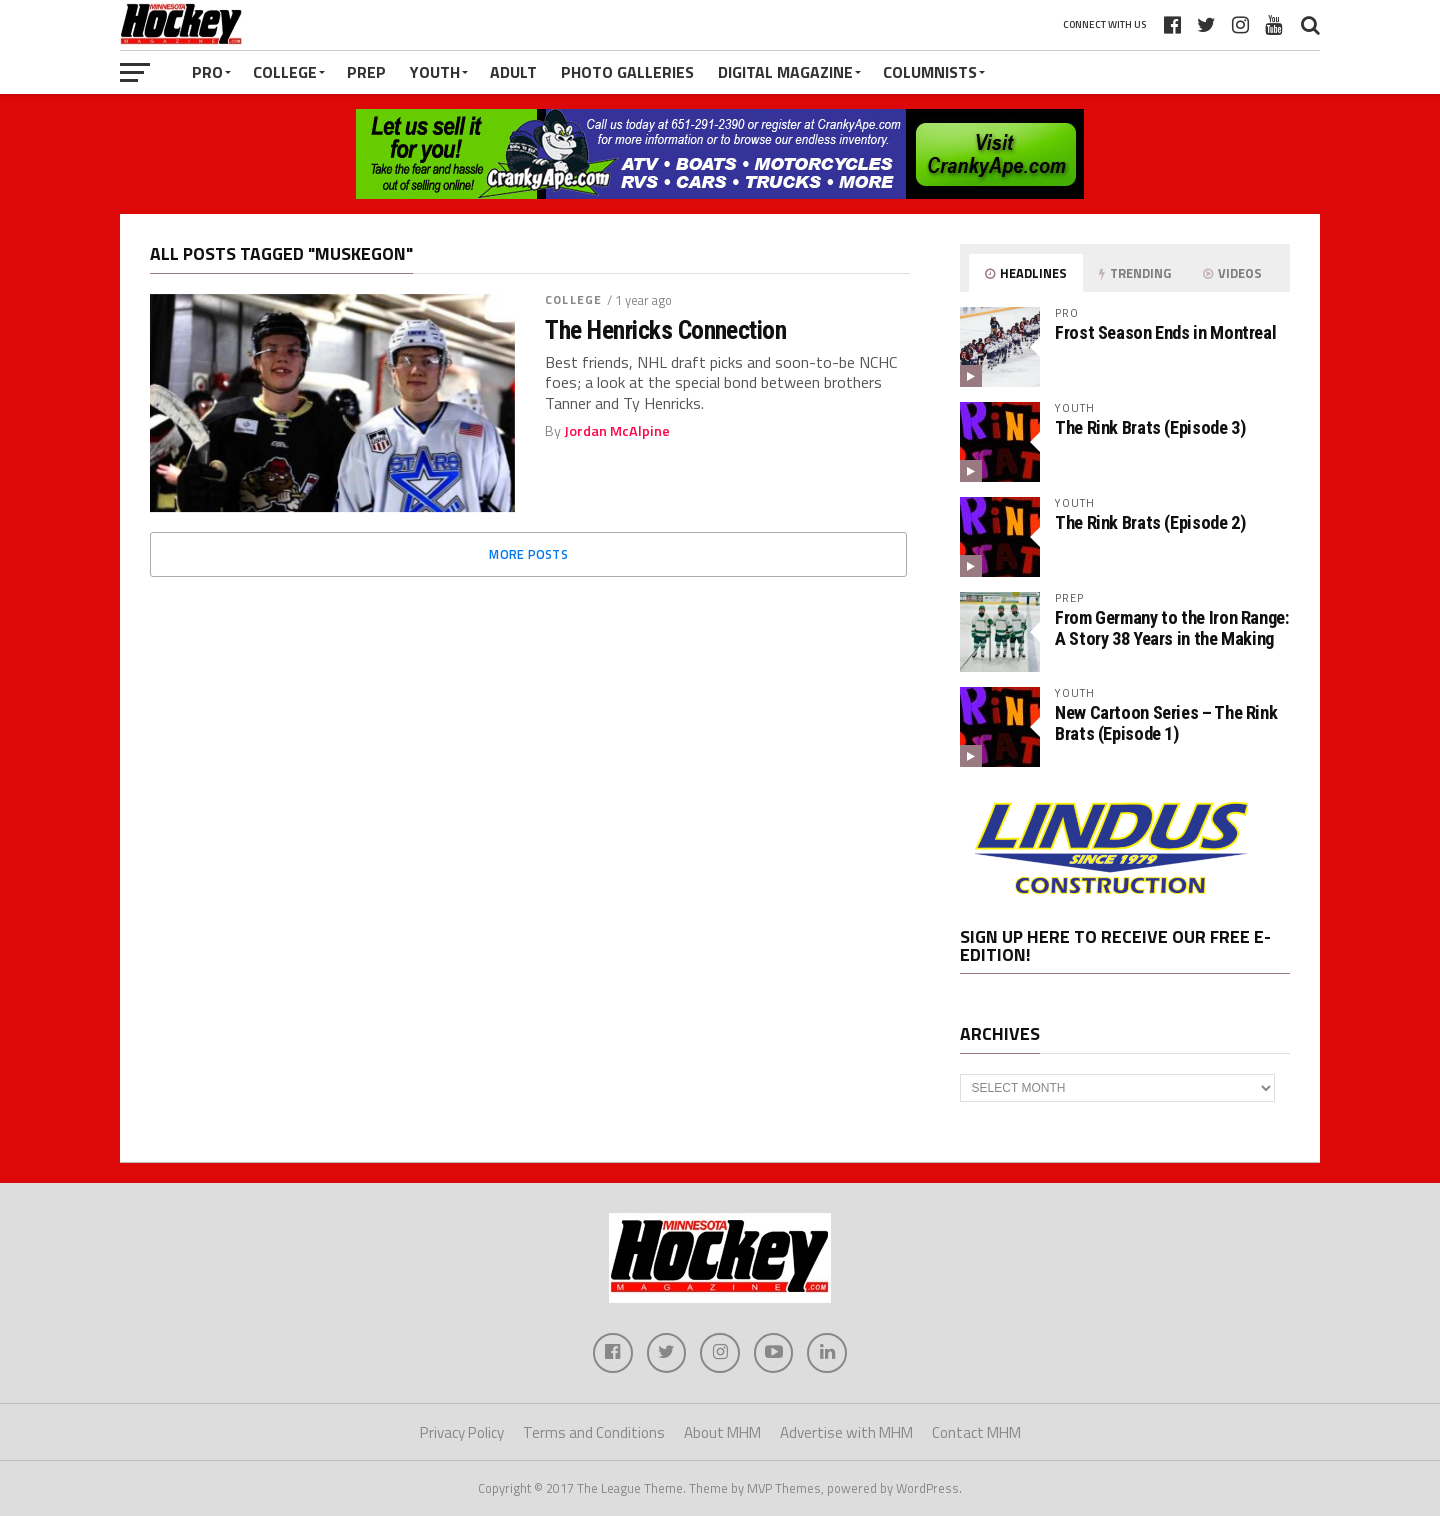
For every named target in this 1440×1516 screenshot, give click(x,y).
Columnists (930, 72)
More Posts (528, 554)
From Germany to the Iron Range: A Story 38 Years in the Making (1172, 627)
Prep (366, 72)
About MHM (722, 1432)
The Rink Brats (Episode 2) (1150, 522)
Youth (435, 72)
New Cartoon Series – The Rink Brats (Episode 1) (1166, 722)
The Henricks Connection (665, 330)
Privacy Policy (462, 1432)
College (285, 72)
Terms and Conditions (594, 1432)
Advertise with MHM (846, 1432)
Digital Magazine (785, 72)
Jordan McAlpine (617, 431)
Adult (513, 72)
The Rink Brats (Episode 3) (1150, 427)
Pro (207, 72)
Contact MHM (976, 1432)
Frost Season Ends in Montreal (1165, 332)
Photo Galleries (627, 72)
